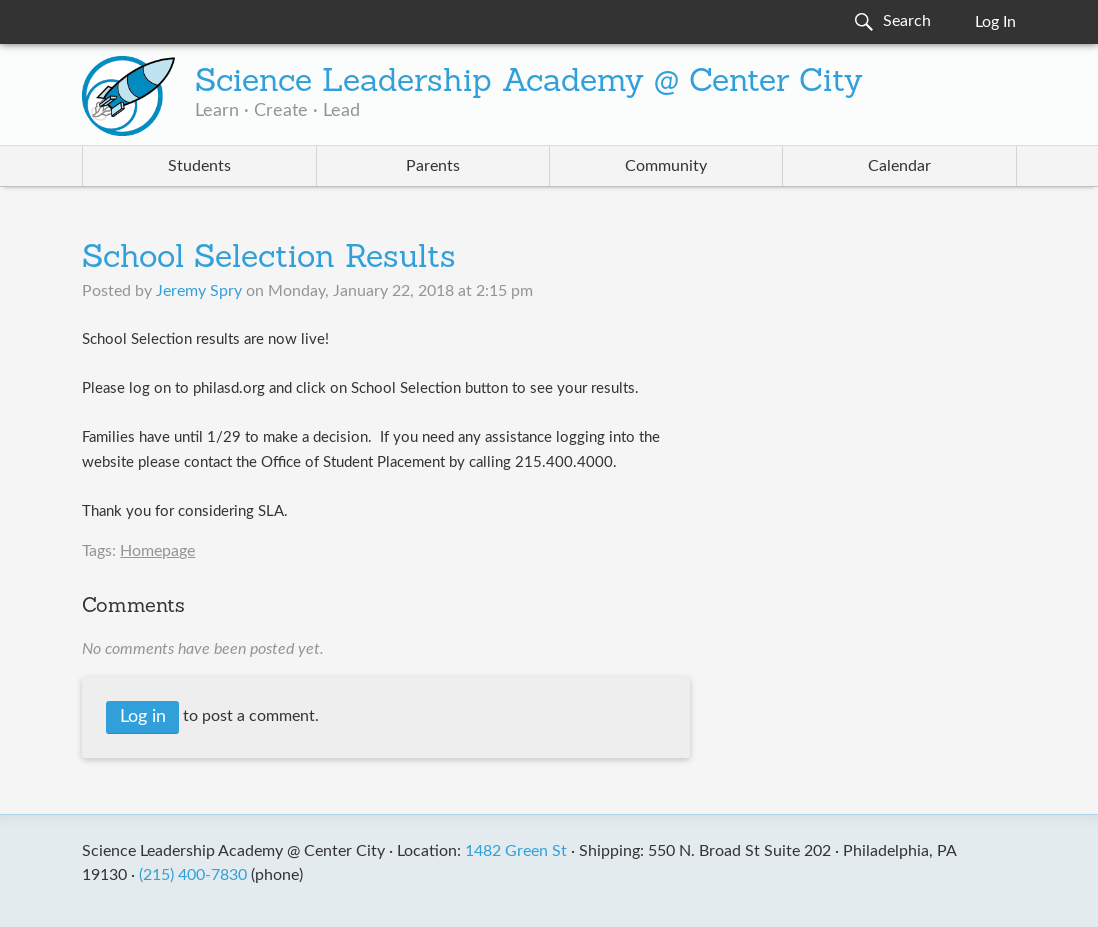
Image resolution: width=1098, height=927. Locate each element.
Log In (995, 22)
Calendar (899, 166)
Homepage (157, 551)
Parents (433, 166)
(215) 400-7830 (193, 875)
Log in (143, 717)
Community (666, 166)
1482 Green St (516, 851)
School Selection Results (269, 259)
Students (199, 166)
